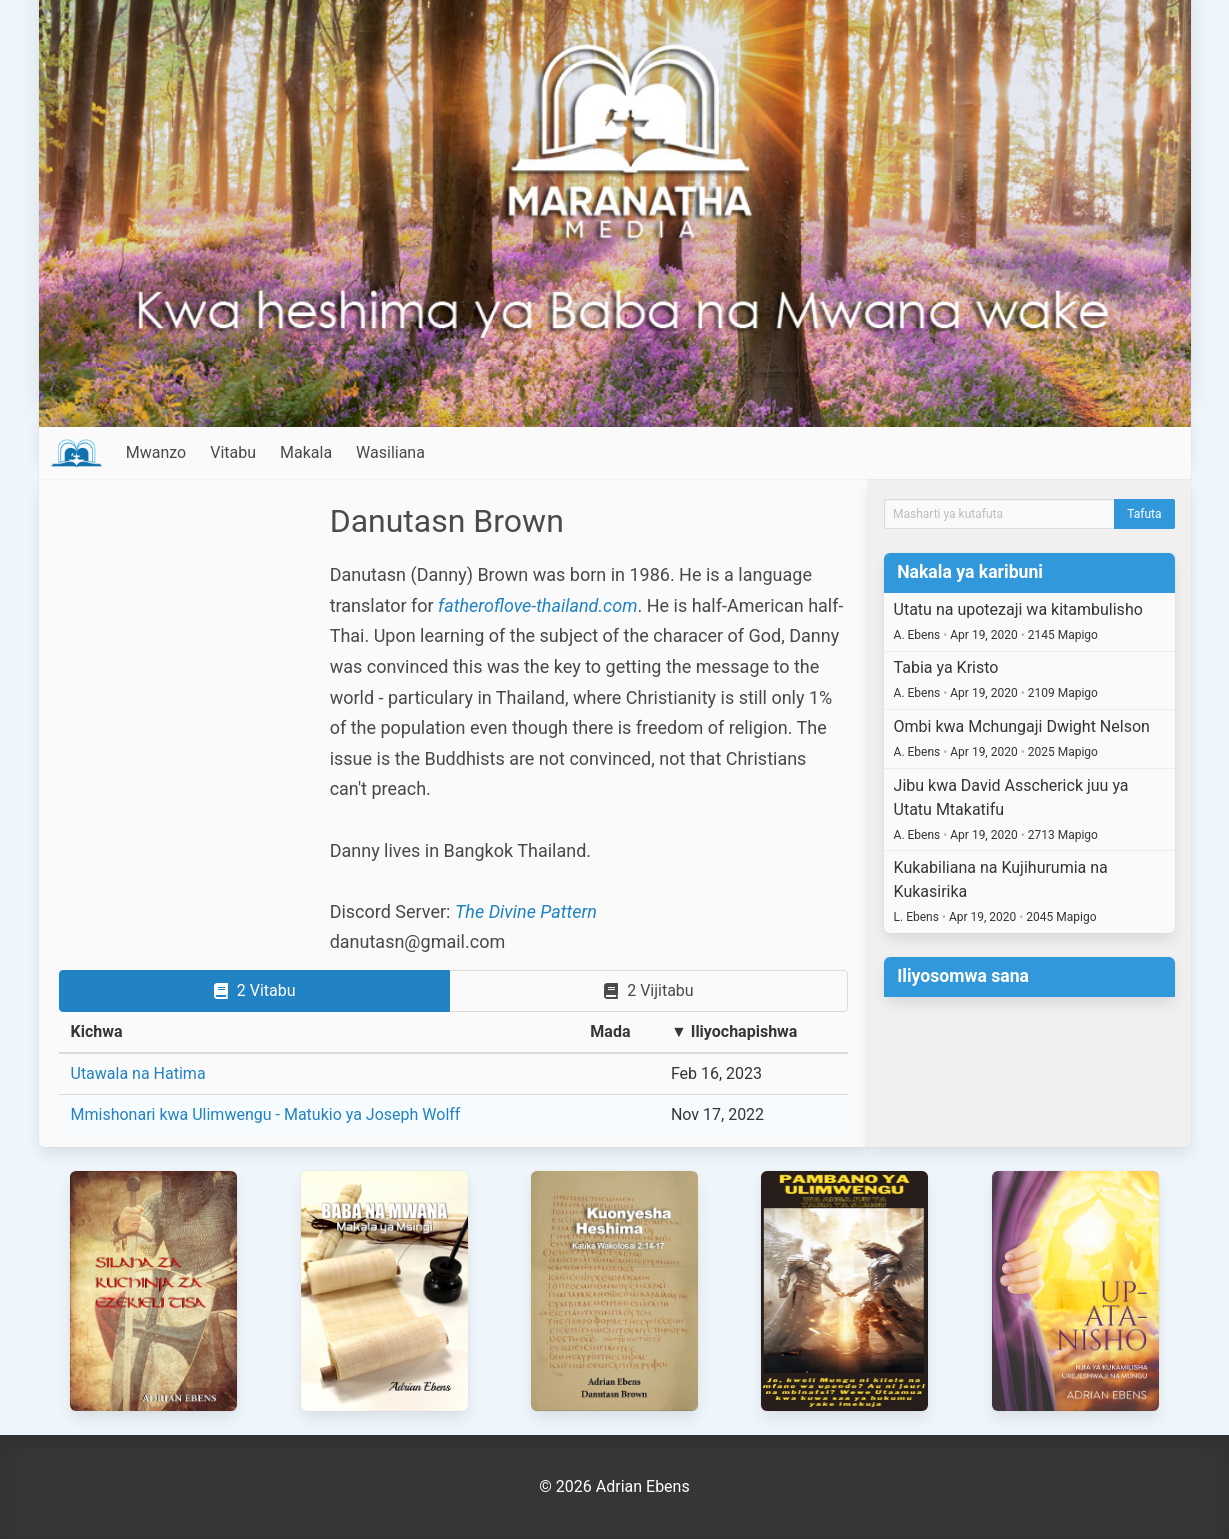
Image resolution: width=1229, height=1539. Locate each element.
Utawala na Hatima (138, 1073)
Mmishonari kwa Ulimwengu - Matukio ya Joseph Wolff (266, 1114)
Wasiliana (390, 452)
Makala (306, 452)
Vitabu (233, 452)
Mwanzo (156, 452)
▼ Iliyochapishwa (734, 1031)
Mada (610, 1031)
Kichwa (97, 1031)
